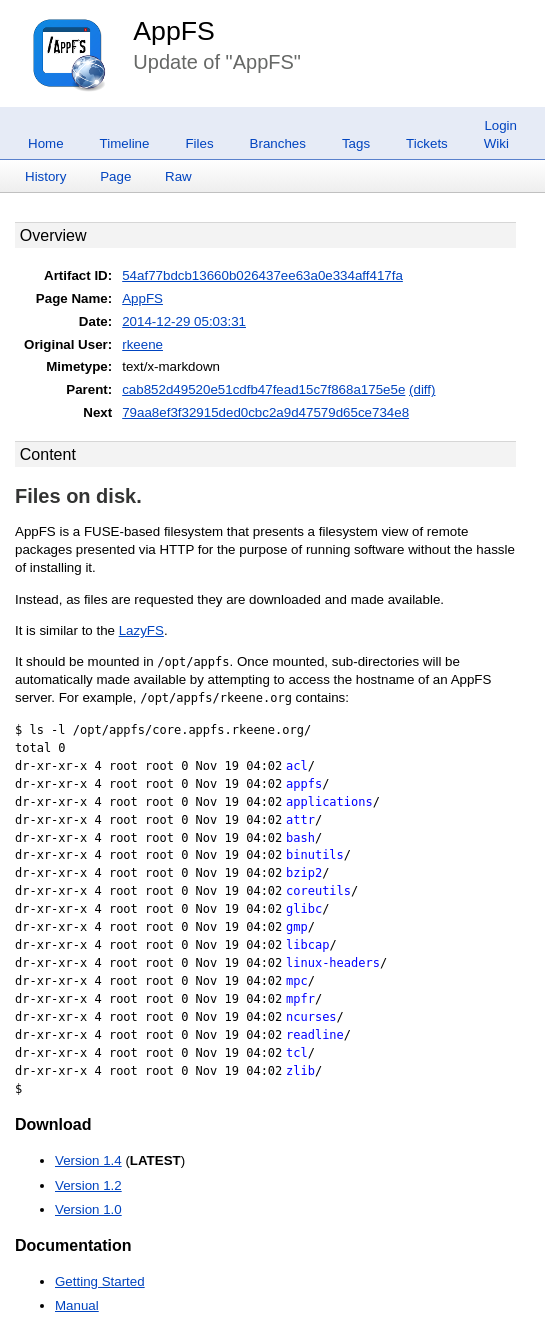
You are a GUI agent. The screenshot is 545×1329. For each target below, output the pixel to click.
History (45, 176)
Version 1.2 (88, 1185)
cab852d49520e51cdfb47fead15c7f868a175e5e (263, 389)
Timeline (125, 143)
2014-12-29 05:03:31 (184, 321)
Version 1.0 (88, 1209)
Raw (178, 176)
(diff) (422, 389)
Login (500, 125)
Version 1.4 (88, 1160)
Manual (77, 1305)
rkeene (142, 344)
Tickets (427, 143)
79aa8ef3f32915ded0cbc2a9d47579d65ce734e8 (265, 412)
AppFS (174, 31)
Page (115, 176)
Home (46, 143)
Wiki (496, 143)
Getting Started (100, 1281)
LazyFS (141, 630)
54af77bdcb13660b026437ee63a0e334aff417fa (262, 275)
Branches (278, 143)
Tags (356, 143)
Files (199, 143)
